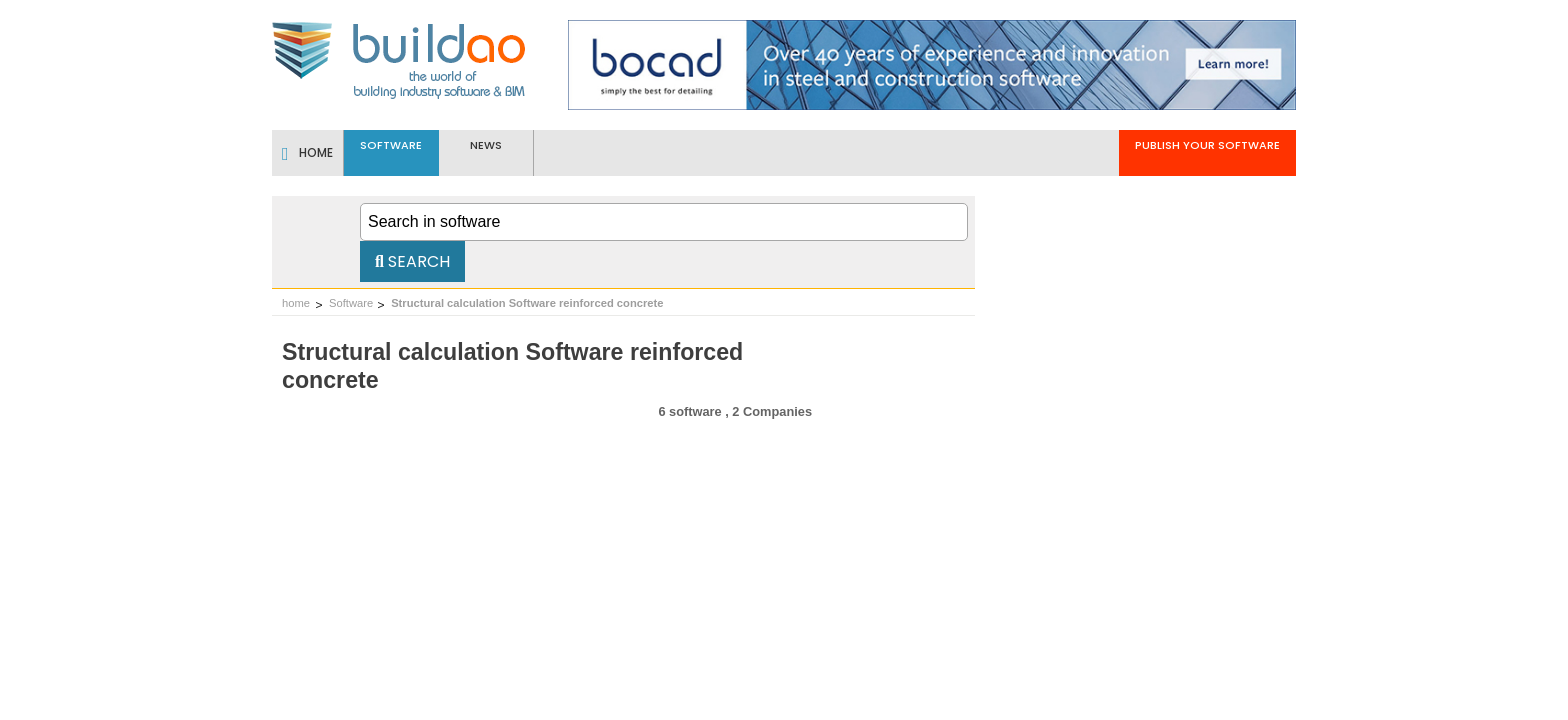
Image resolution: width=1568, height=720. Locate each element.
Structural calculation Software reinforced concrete (527, 303)
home (296, 303)
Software (351, 303)
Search (412, 261)
